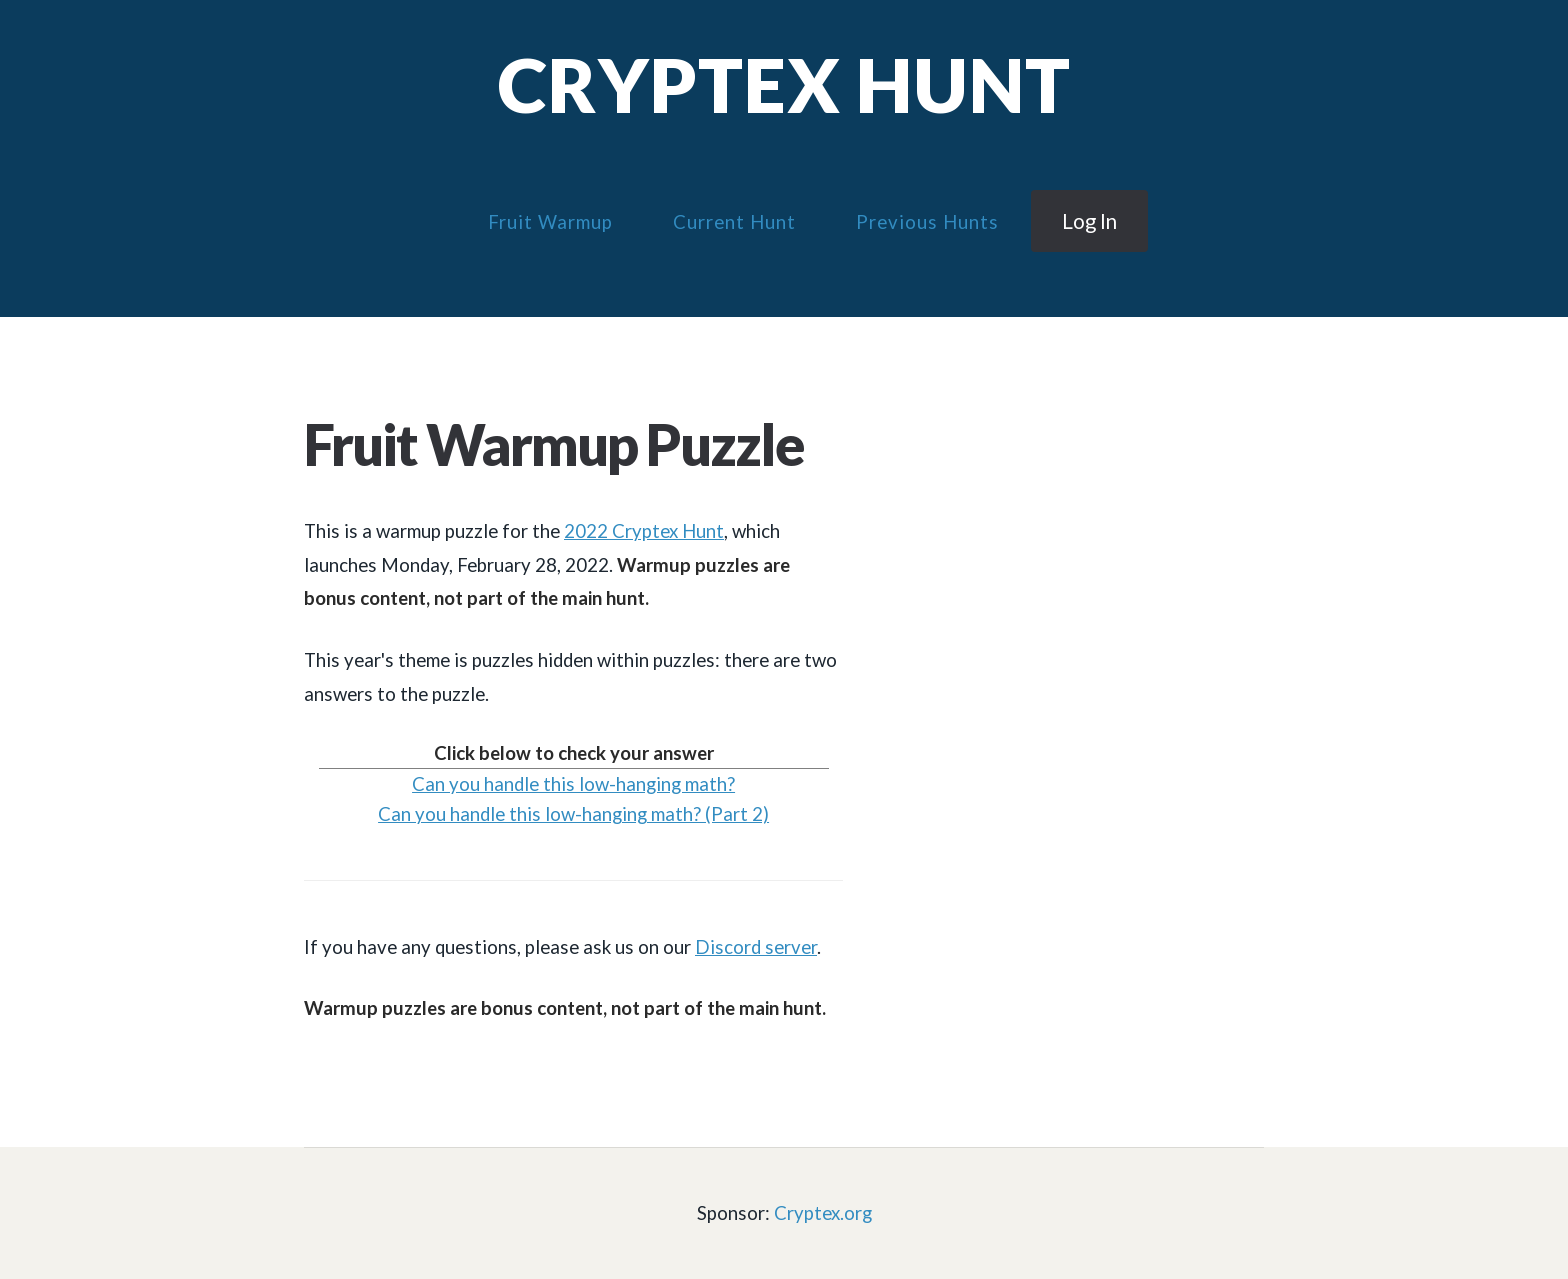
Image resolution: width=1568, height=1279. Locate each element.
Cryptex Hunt (784, 84)
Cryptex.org (823, 1213)
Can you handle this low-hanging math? (573, 784)
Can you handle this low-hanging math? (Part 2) (573, 814)
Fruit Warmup (550, 222)
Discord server (756, 947)
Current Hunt (734, 222)
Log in (1089, 221)
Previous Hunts (927, 222)
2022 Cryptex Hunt (644, 531)
